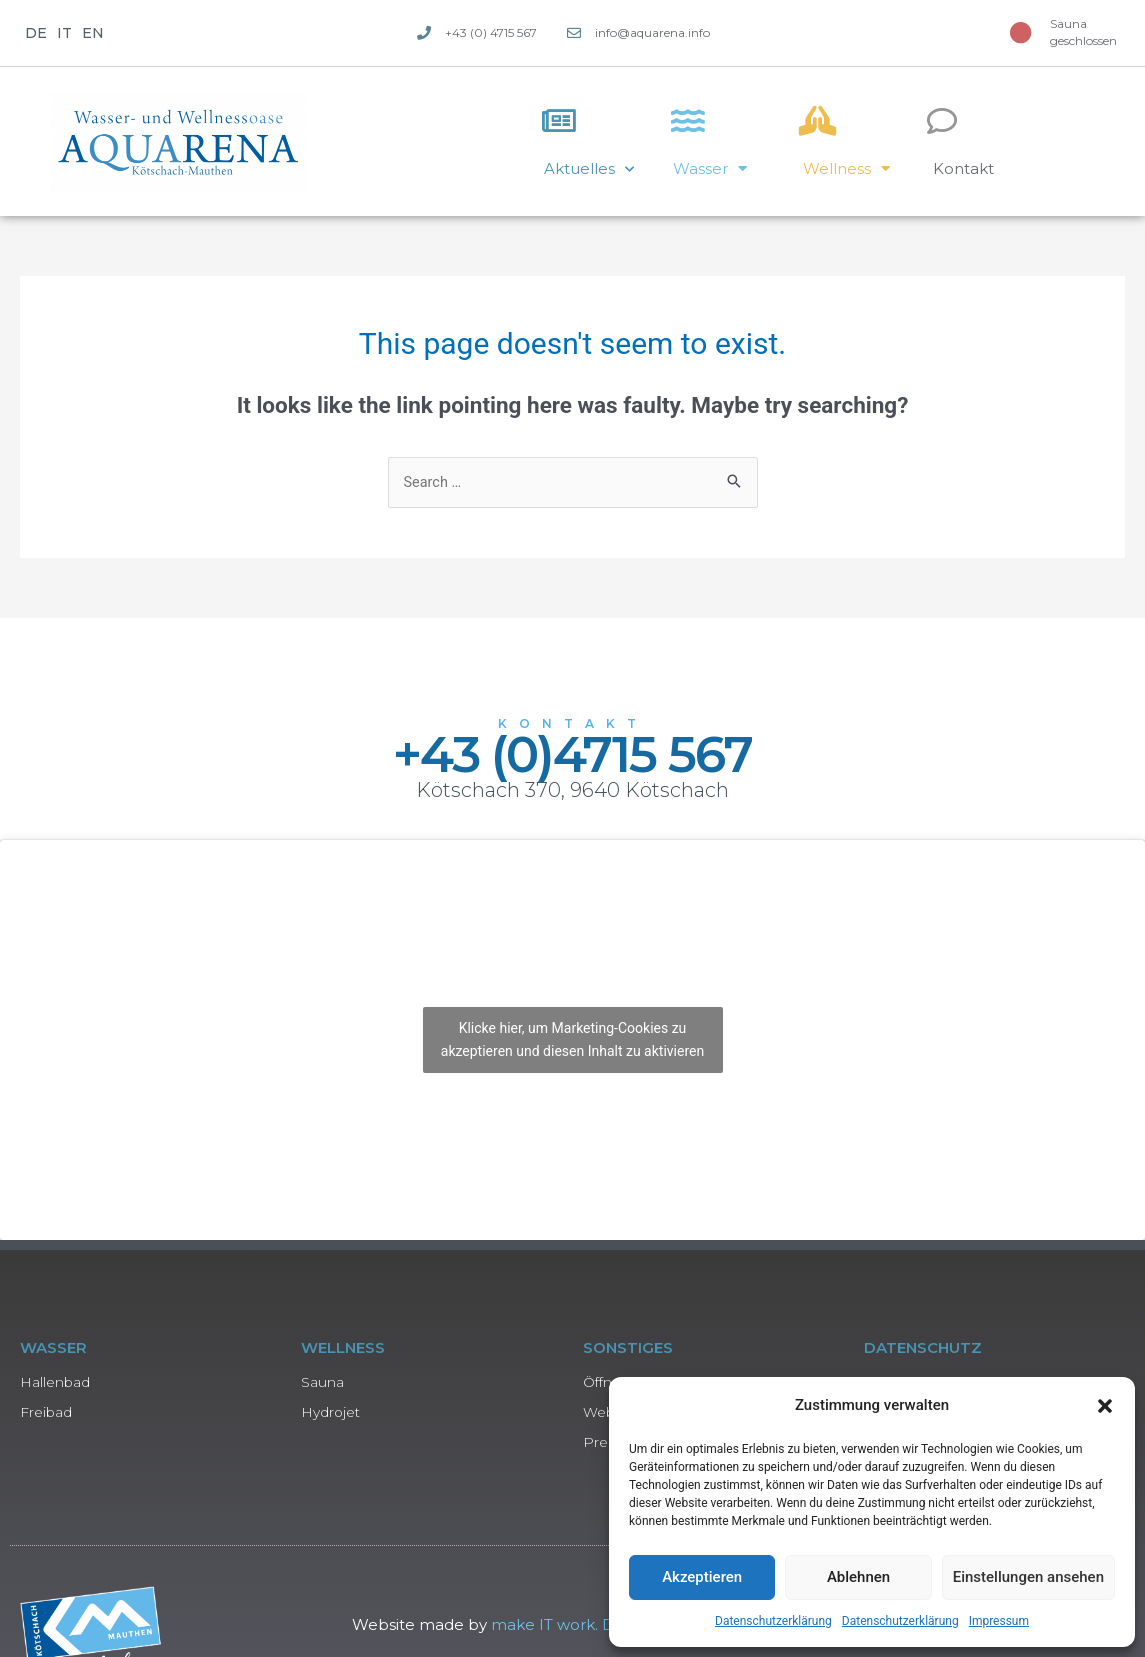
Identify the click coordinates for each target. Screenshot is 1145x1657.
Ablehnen (858, 1577)
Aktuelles (589, 169)
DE (36, 33)
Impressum (999, 1621)
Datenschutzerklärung (773, 1621)
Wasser (710, 168)
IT (64, 33)
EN (93, 33)
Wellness (846, 168)
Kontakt (963, 168)
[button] (1105, 1406)
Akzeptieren (702, 1577)
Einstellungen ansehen (1028, 1577)
